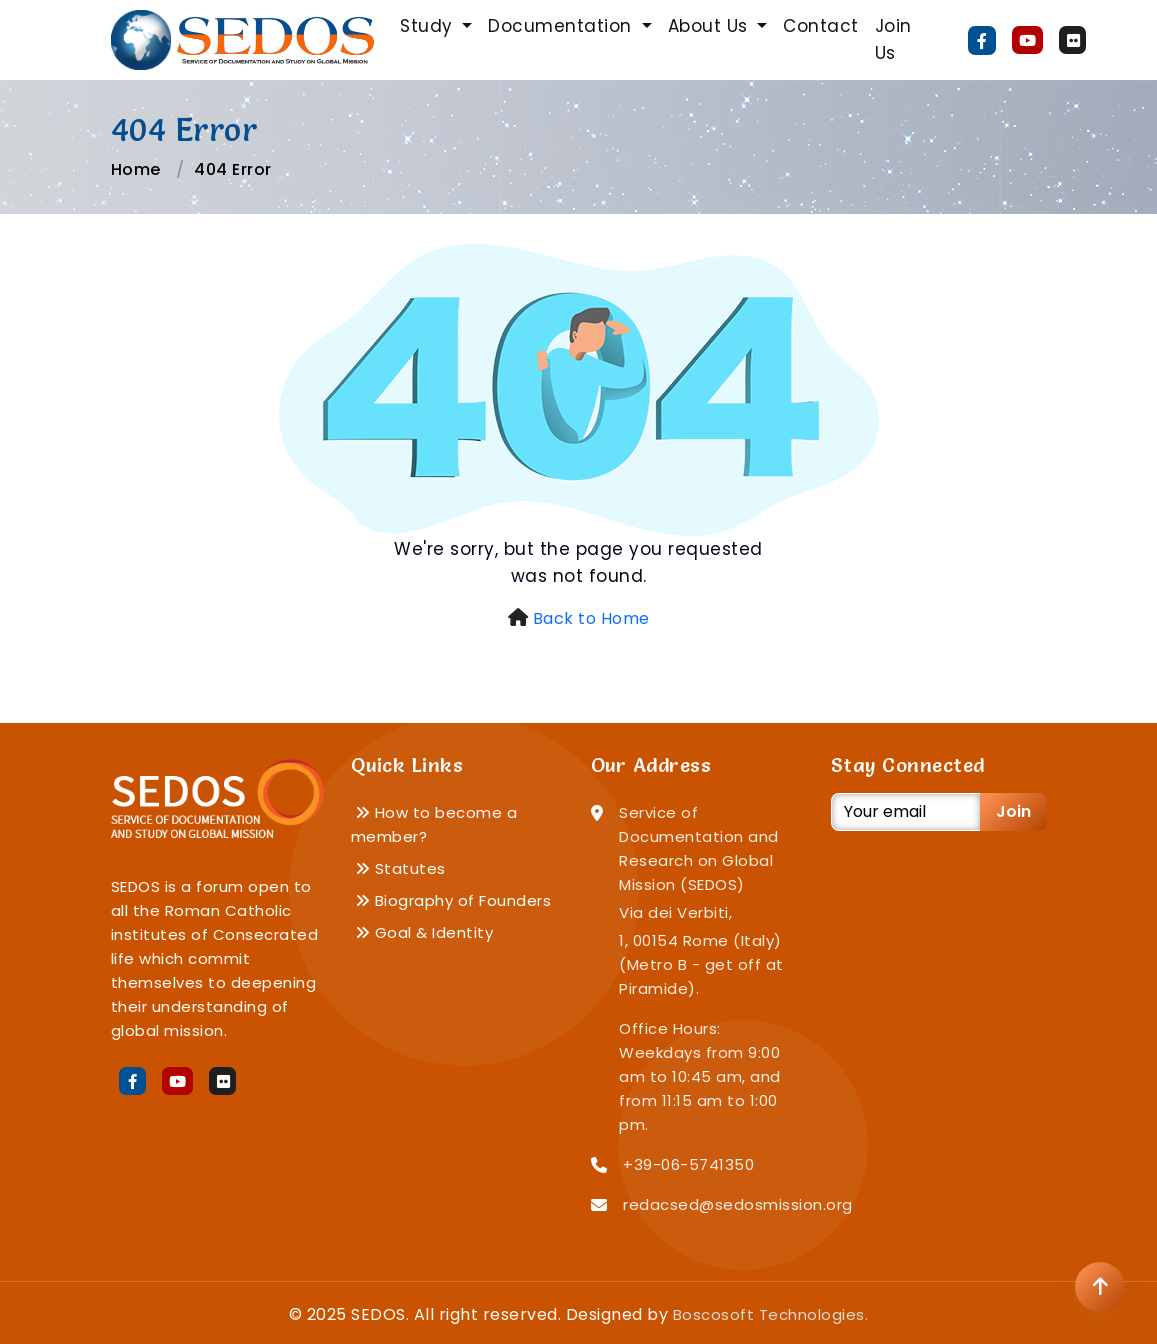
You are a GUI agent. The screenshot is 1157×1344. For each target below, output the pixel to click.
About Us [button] (711, 26)
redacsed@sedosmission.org (738, 1204)
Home (136, 169)
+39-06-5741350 (688, 1164)
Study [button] (429, 26)
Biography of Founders (453, 900)
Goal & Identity (424, 932)
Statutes (400, 868)
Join (1013, 811)
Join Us (893, 39)
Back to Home (591, 618)
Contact (821, 26)
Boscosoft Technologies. (771, 1314)
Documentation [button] (562, 26)
